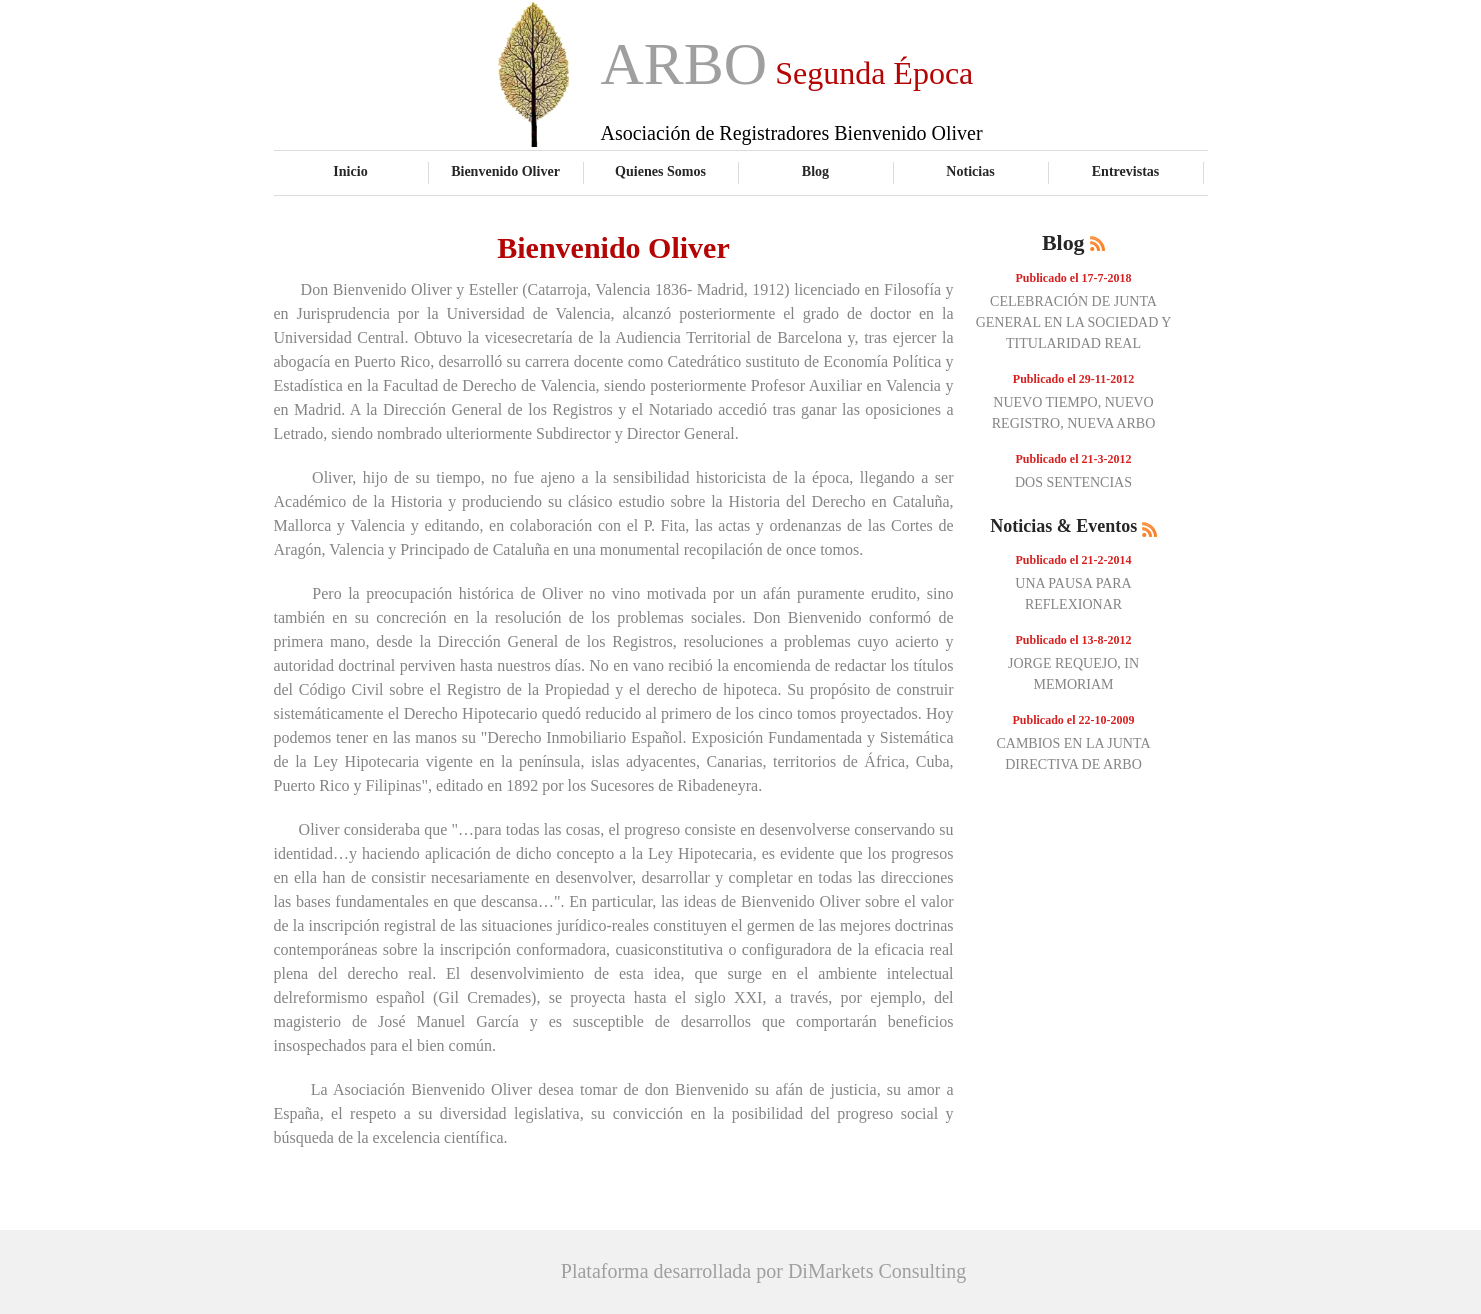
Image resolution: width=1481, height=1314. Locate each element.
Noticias (970, 171)
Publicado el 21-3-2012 (1074, 459)
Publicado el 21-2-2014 (1074, 560)
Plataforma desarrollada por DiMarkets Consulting (763, 1271)
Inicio (350, 171)
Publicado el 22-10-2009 (1074, 720)
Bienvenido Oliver (505, 171)
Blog (815, 171)
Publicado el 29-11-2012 (1073, 379)
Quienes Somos (660, 171)
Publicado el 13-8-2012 (1074, 640)
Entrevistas (1126, 171)
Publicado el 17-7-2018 (1074, 278)
